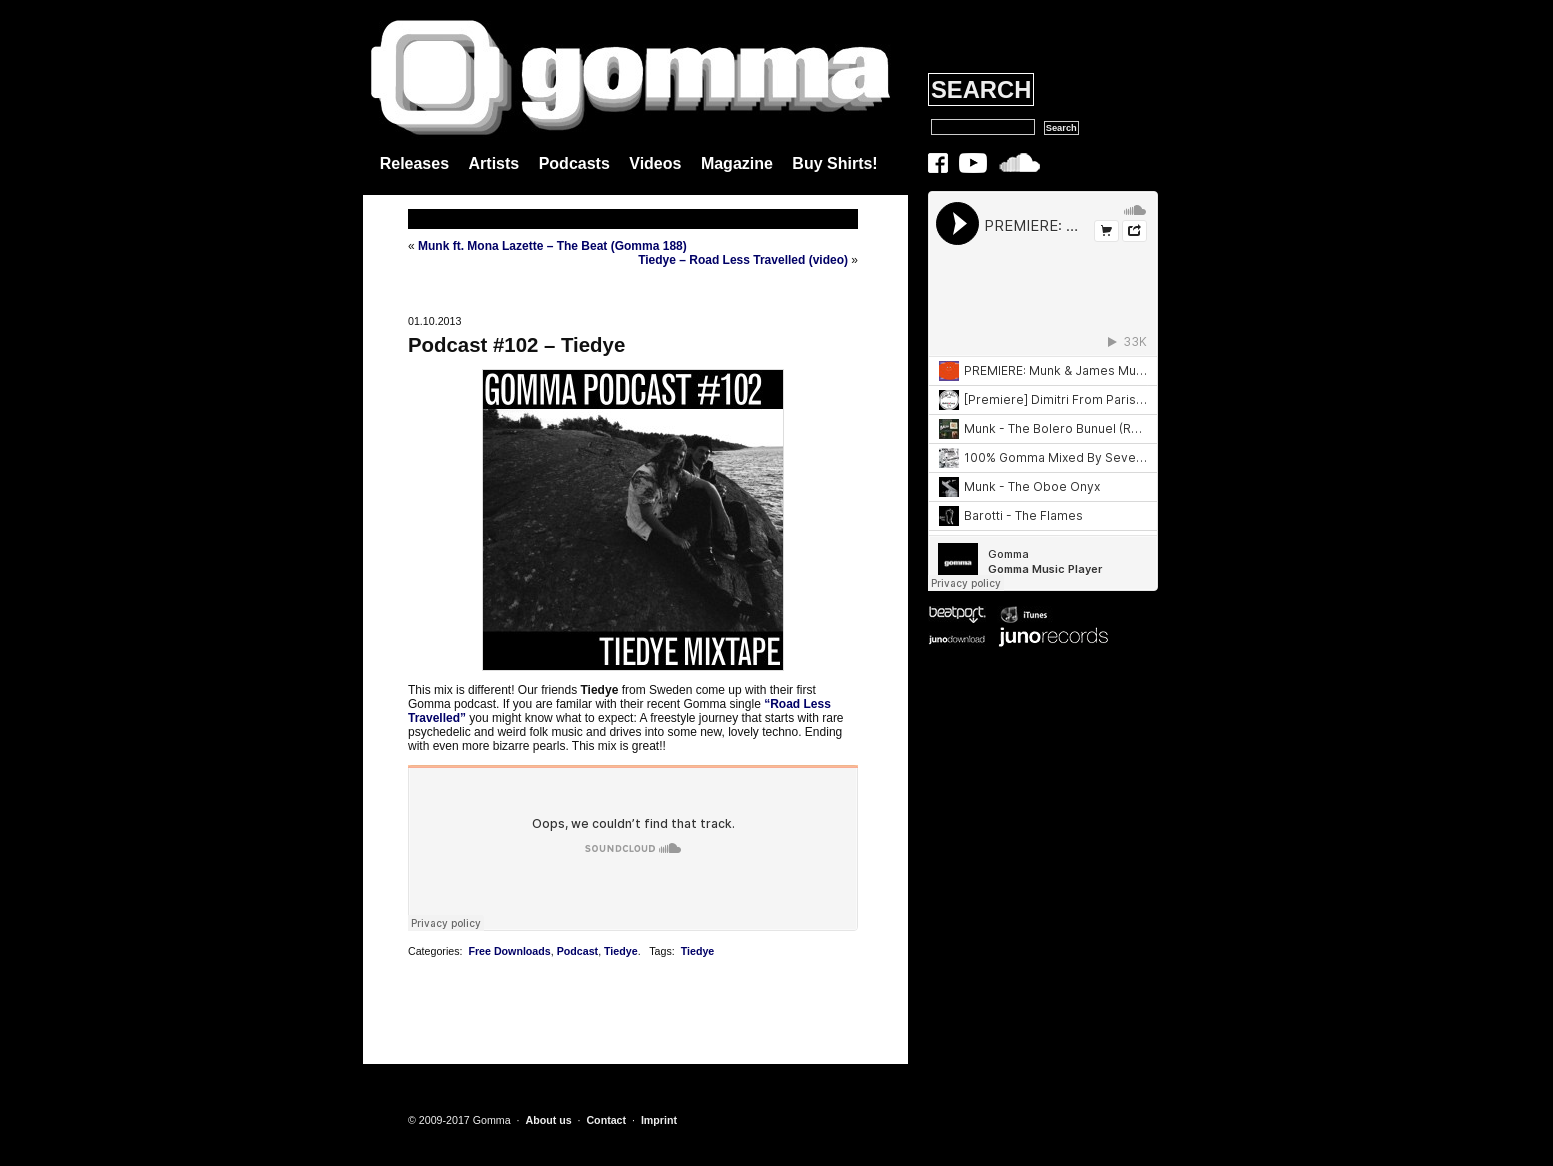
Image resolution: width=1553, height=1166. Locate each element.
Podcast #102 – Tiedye (516, 345)
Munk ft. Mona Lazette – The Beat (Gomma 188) (552, 246)
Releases (414, 163)
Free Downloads (509, 951)
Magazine (737, 163)
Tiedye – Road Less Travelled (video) (743, 260)
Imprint (659, 1120)
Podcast (577, 951)
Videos (655, 163)
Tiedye (621, 951)
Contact (606, 1120)
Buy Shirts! (834, 163)
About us (548, 1120)
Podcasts (574, 163)
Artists (494, 163)
